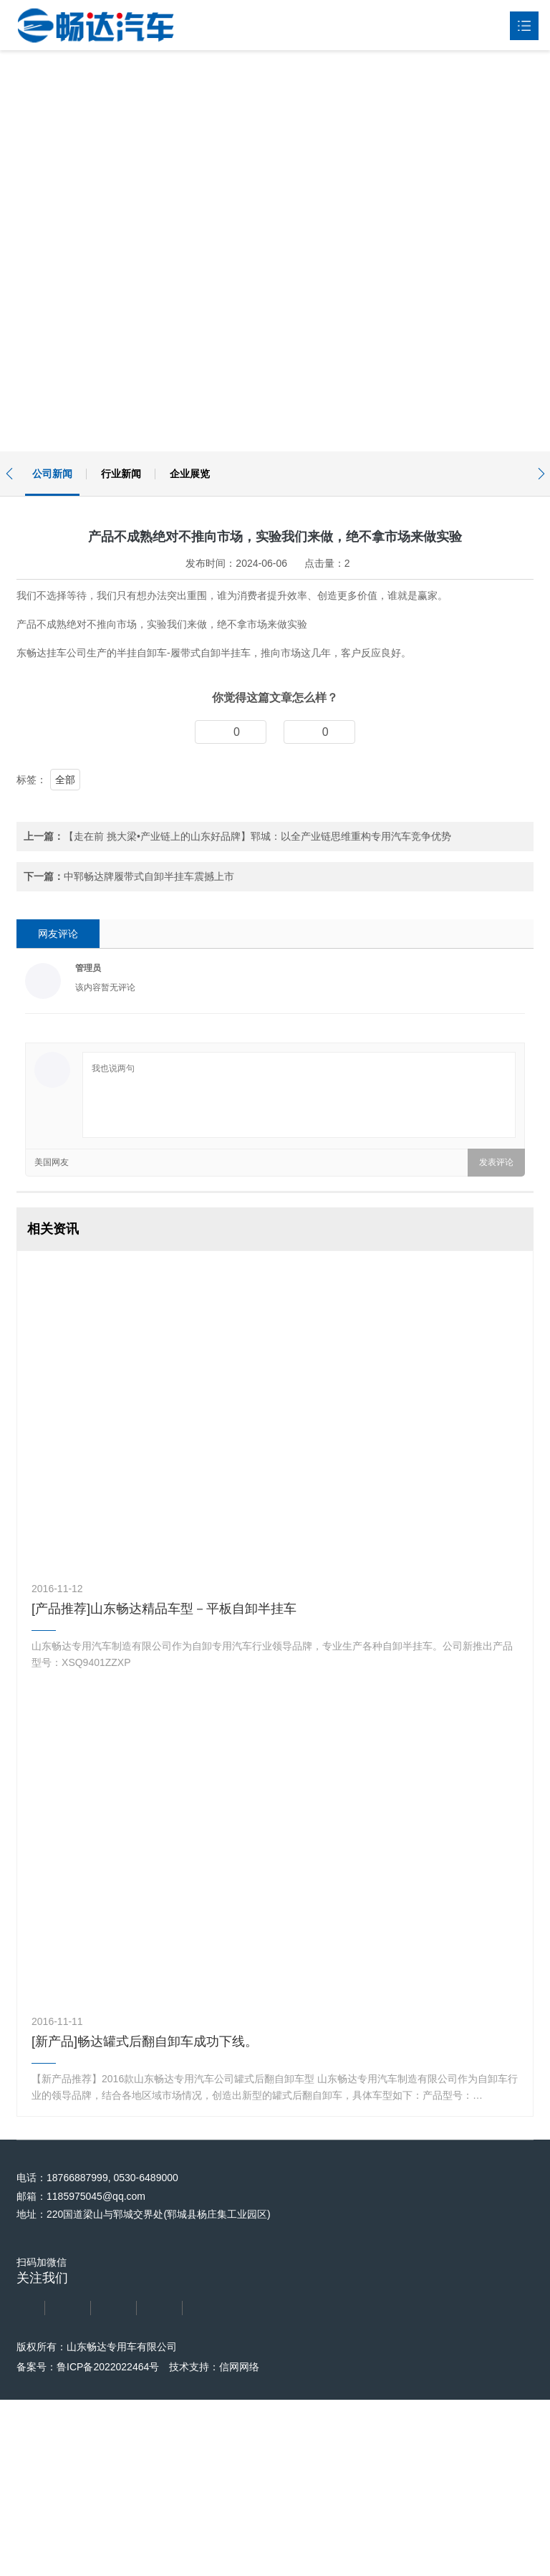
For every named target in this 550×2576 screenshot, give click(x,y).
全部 (65, 1103)
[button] (9, 474)
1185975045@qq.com (93, 2520)
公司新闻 (52, 473)
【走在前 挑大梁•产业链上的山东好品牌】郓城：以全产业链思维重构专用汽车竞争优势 (257, 1160)
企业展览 (190, 473)
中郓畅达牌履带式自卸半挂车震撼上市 (149, 1200)
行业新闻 (121, 473)
